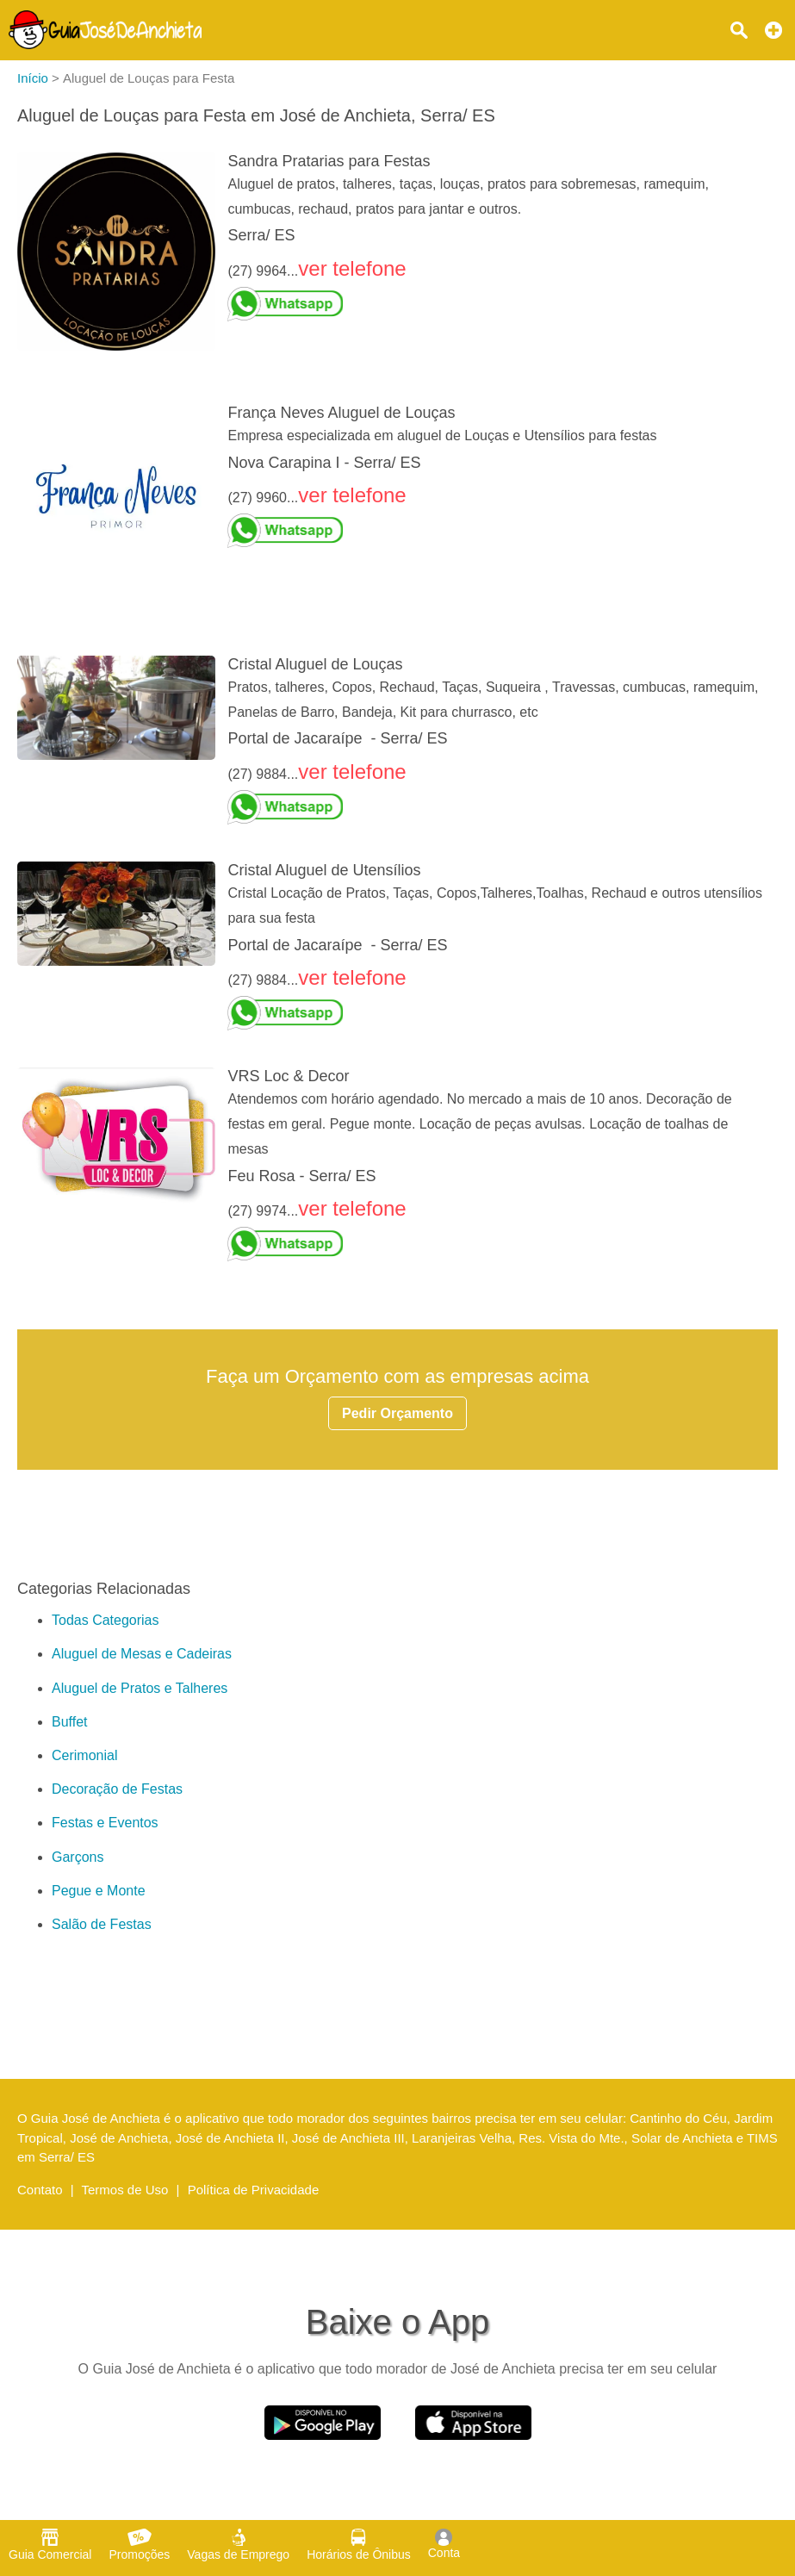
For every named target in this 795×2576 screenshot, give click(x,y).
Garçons (77, 1857)
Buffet (70, 1721)
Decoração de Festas (117, 1789)
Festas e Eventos (105, 1822)
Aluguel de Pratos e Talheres (139, 1688)
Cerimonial (84, 1755)
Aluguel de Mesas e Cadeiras (142, 1653)
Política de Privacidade (254, 2189)
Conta (444, 2544)
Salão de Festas (102, 1924)
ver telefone (352, 268)
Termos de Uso (125, 2189)
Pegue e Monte (99, 1890)
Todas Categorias (105, 1620)
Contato (40, 2189)
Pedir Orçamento (397, 1413)
